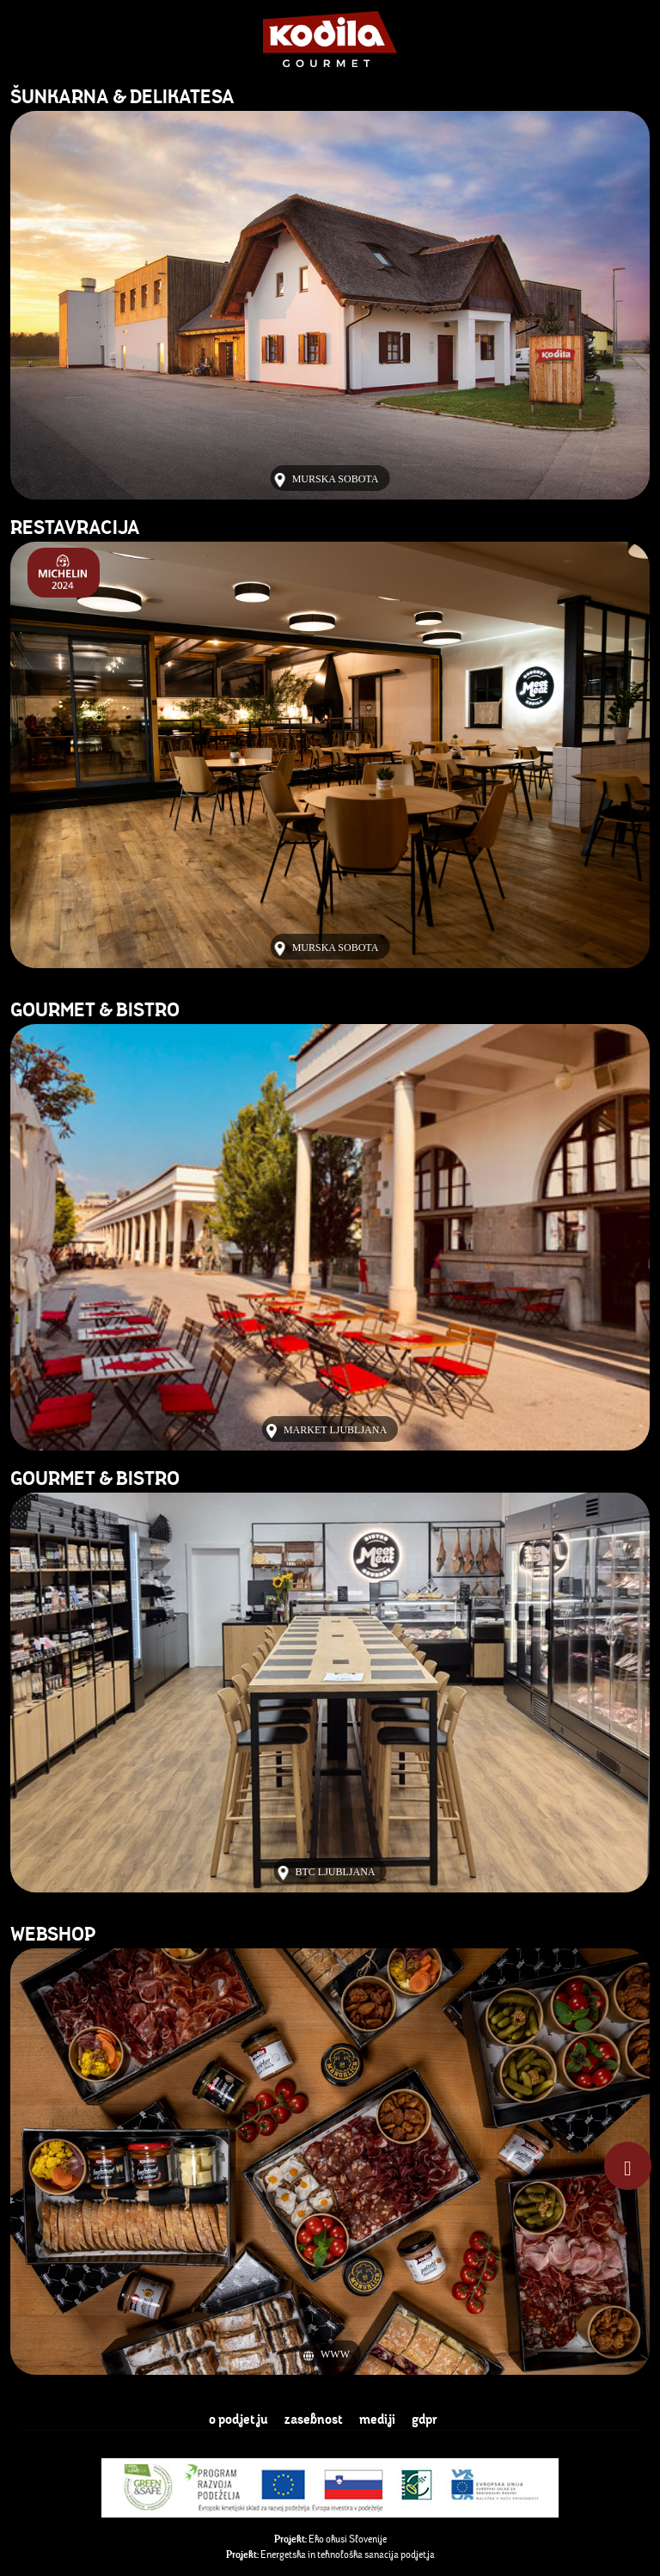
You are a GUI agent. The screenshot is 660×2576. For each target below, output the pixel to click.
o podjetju (240, 2419)
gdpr (424, 2419)
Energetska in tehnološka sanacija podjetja (330, 2554)
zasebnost (314, 2419)
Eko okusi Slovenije (330, 2538)
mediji (378, 2419)
